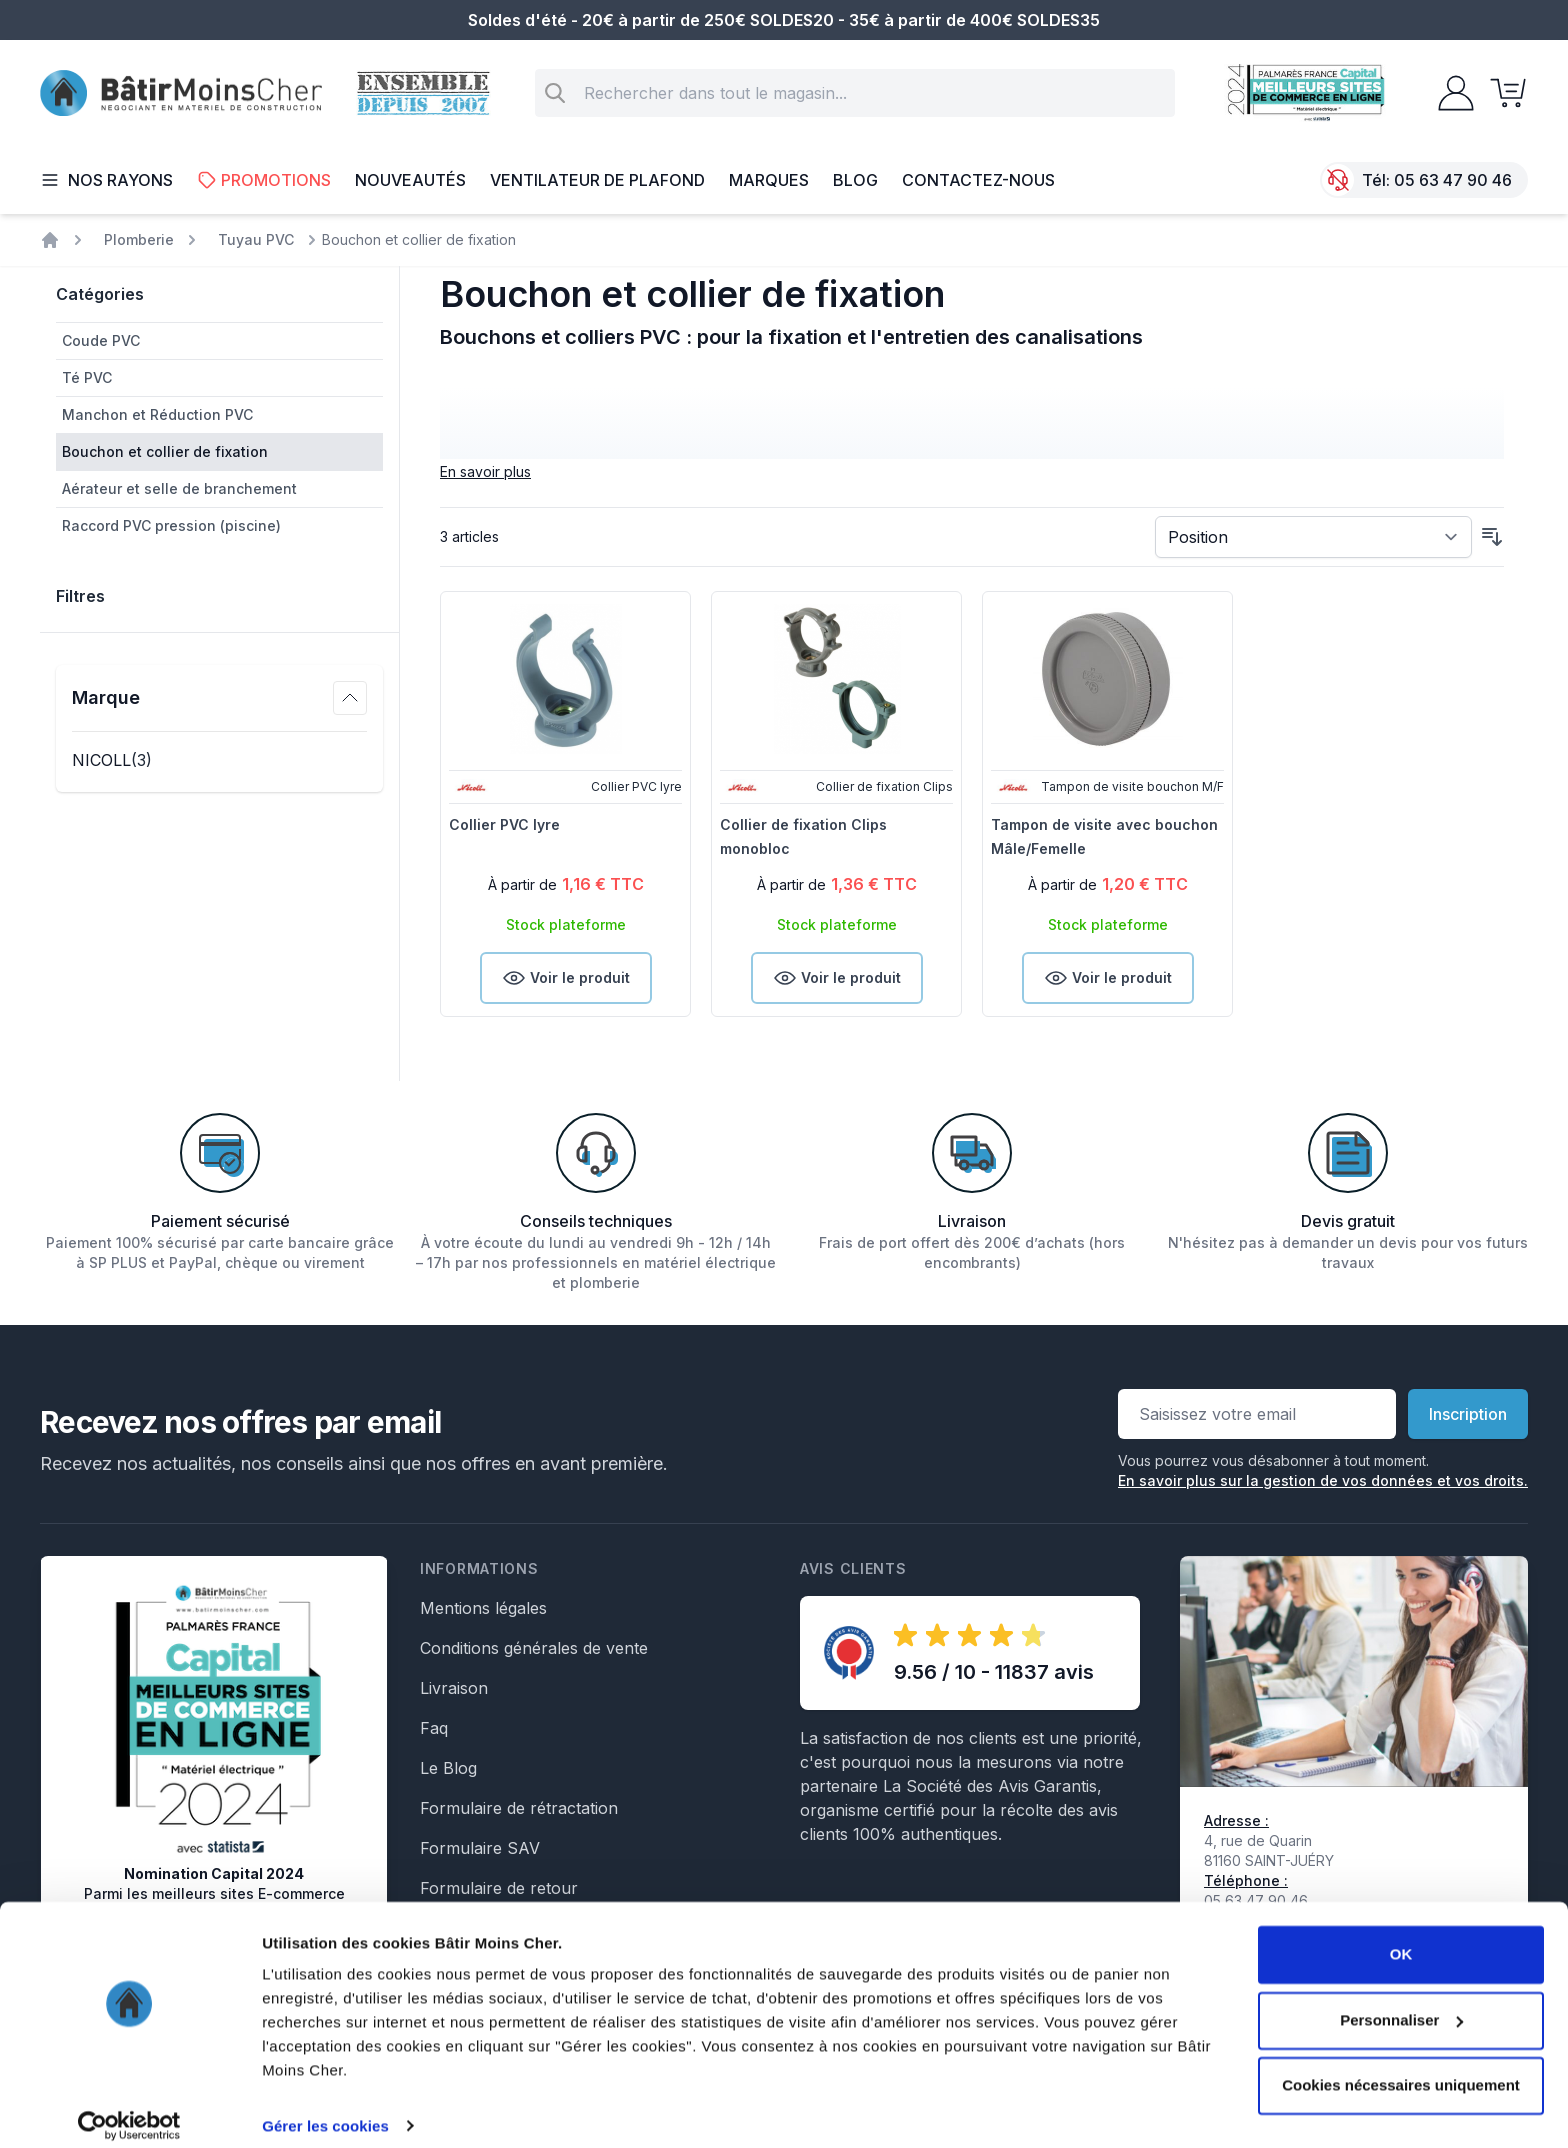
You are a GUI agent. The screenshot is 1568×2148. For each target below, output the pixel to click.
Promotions (264, 180)
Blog (855, 180)
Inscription (1468, 1414)
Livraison (454, 1688)
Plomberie (139, 239)
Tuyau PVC (256, 239)
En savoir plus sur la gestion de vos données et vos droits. (1323, 1480)
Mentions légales (483, 1608)
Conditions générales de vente (534, 1648)
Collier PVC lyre (504, 824)
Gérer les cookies (325, 2108)
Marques (769, 180)
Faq (434, 1728)
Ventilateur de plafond (597, 180)
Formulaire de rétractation (519, 1808)
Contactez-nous (978, 180)
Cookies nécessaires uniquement (1401, 2068)
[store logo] (181, 93)
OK (1401, 1937)
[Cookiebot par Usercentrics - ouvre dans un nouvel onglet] (129, 2109)
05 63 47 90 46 (1453, 180)
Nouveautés (410, 180)
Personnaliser (1401, 2002)
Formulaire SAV (480, 1848)
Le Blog (448, 1768)
